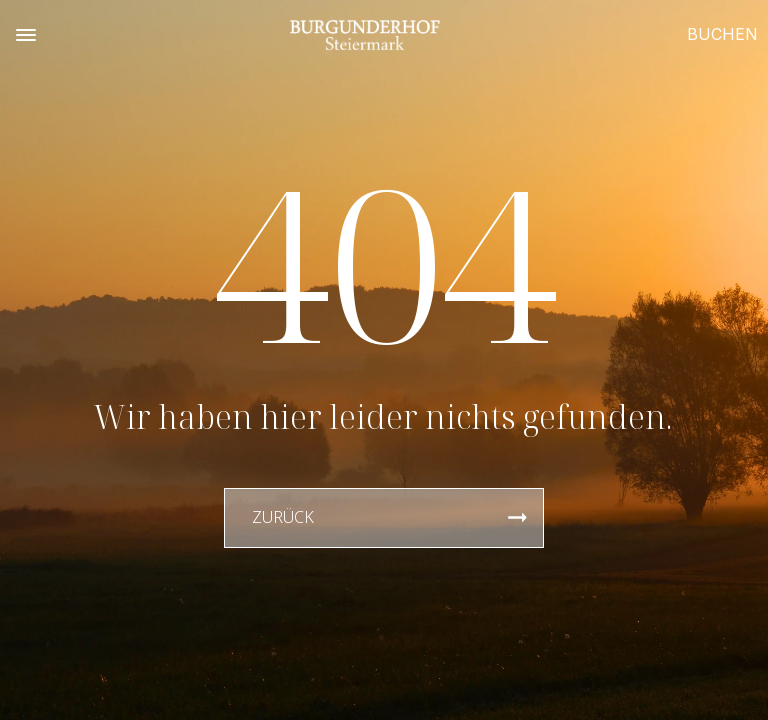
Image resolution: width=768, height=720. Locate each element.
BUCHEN (722, 34)
